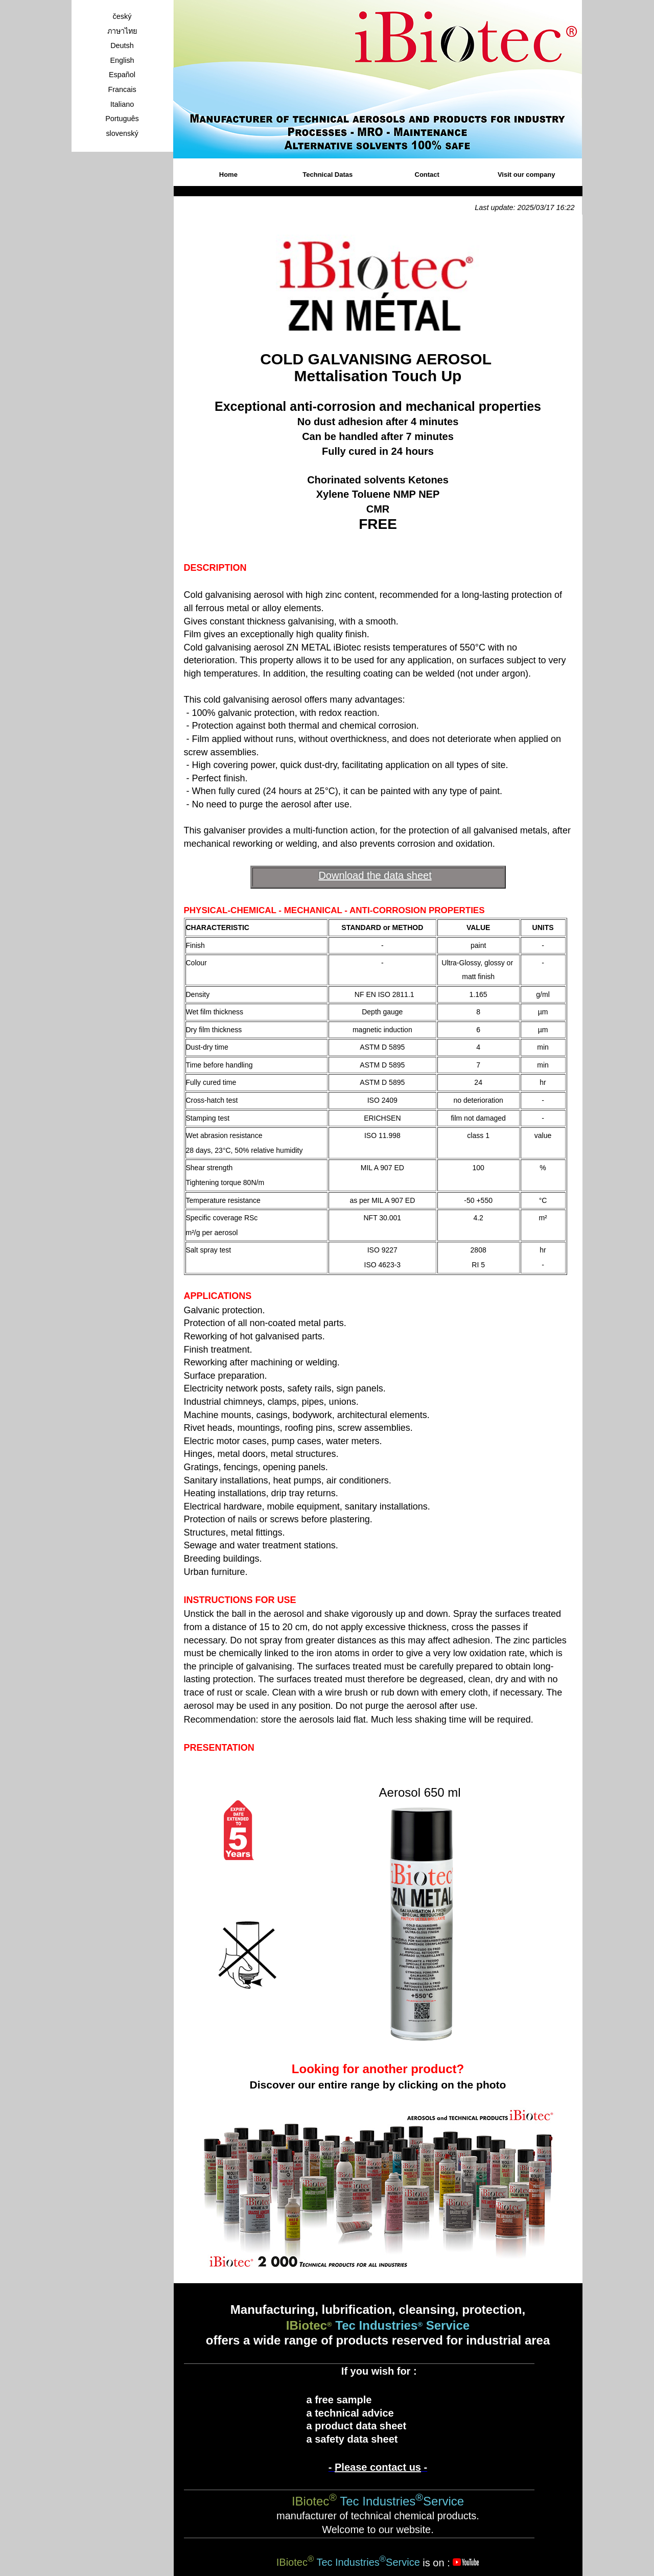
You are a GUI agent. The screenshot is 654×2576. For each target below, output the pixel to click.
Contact (427, 174)
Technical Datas (327, 174)
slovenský (122, 133)
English (122, 60)
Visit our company (526, 174)
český (122, 16)
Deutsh (122, 45)
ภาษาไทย (122, 31)
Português (122, 118)
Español (122, 75)
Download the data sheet (374, 875)
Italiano (122, 104)
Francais (122, 89)
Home (228, 174)
